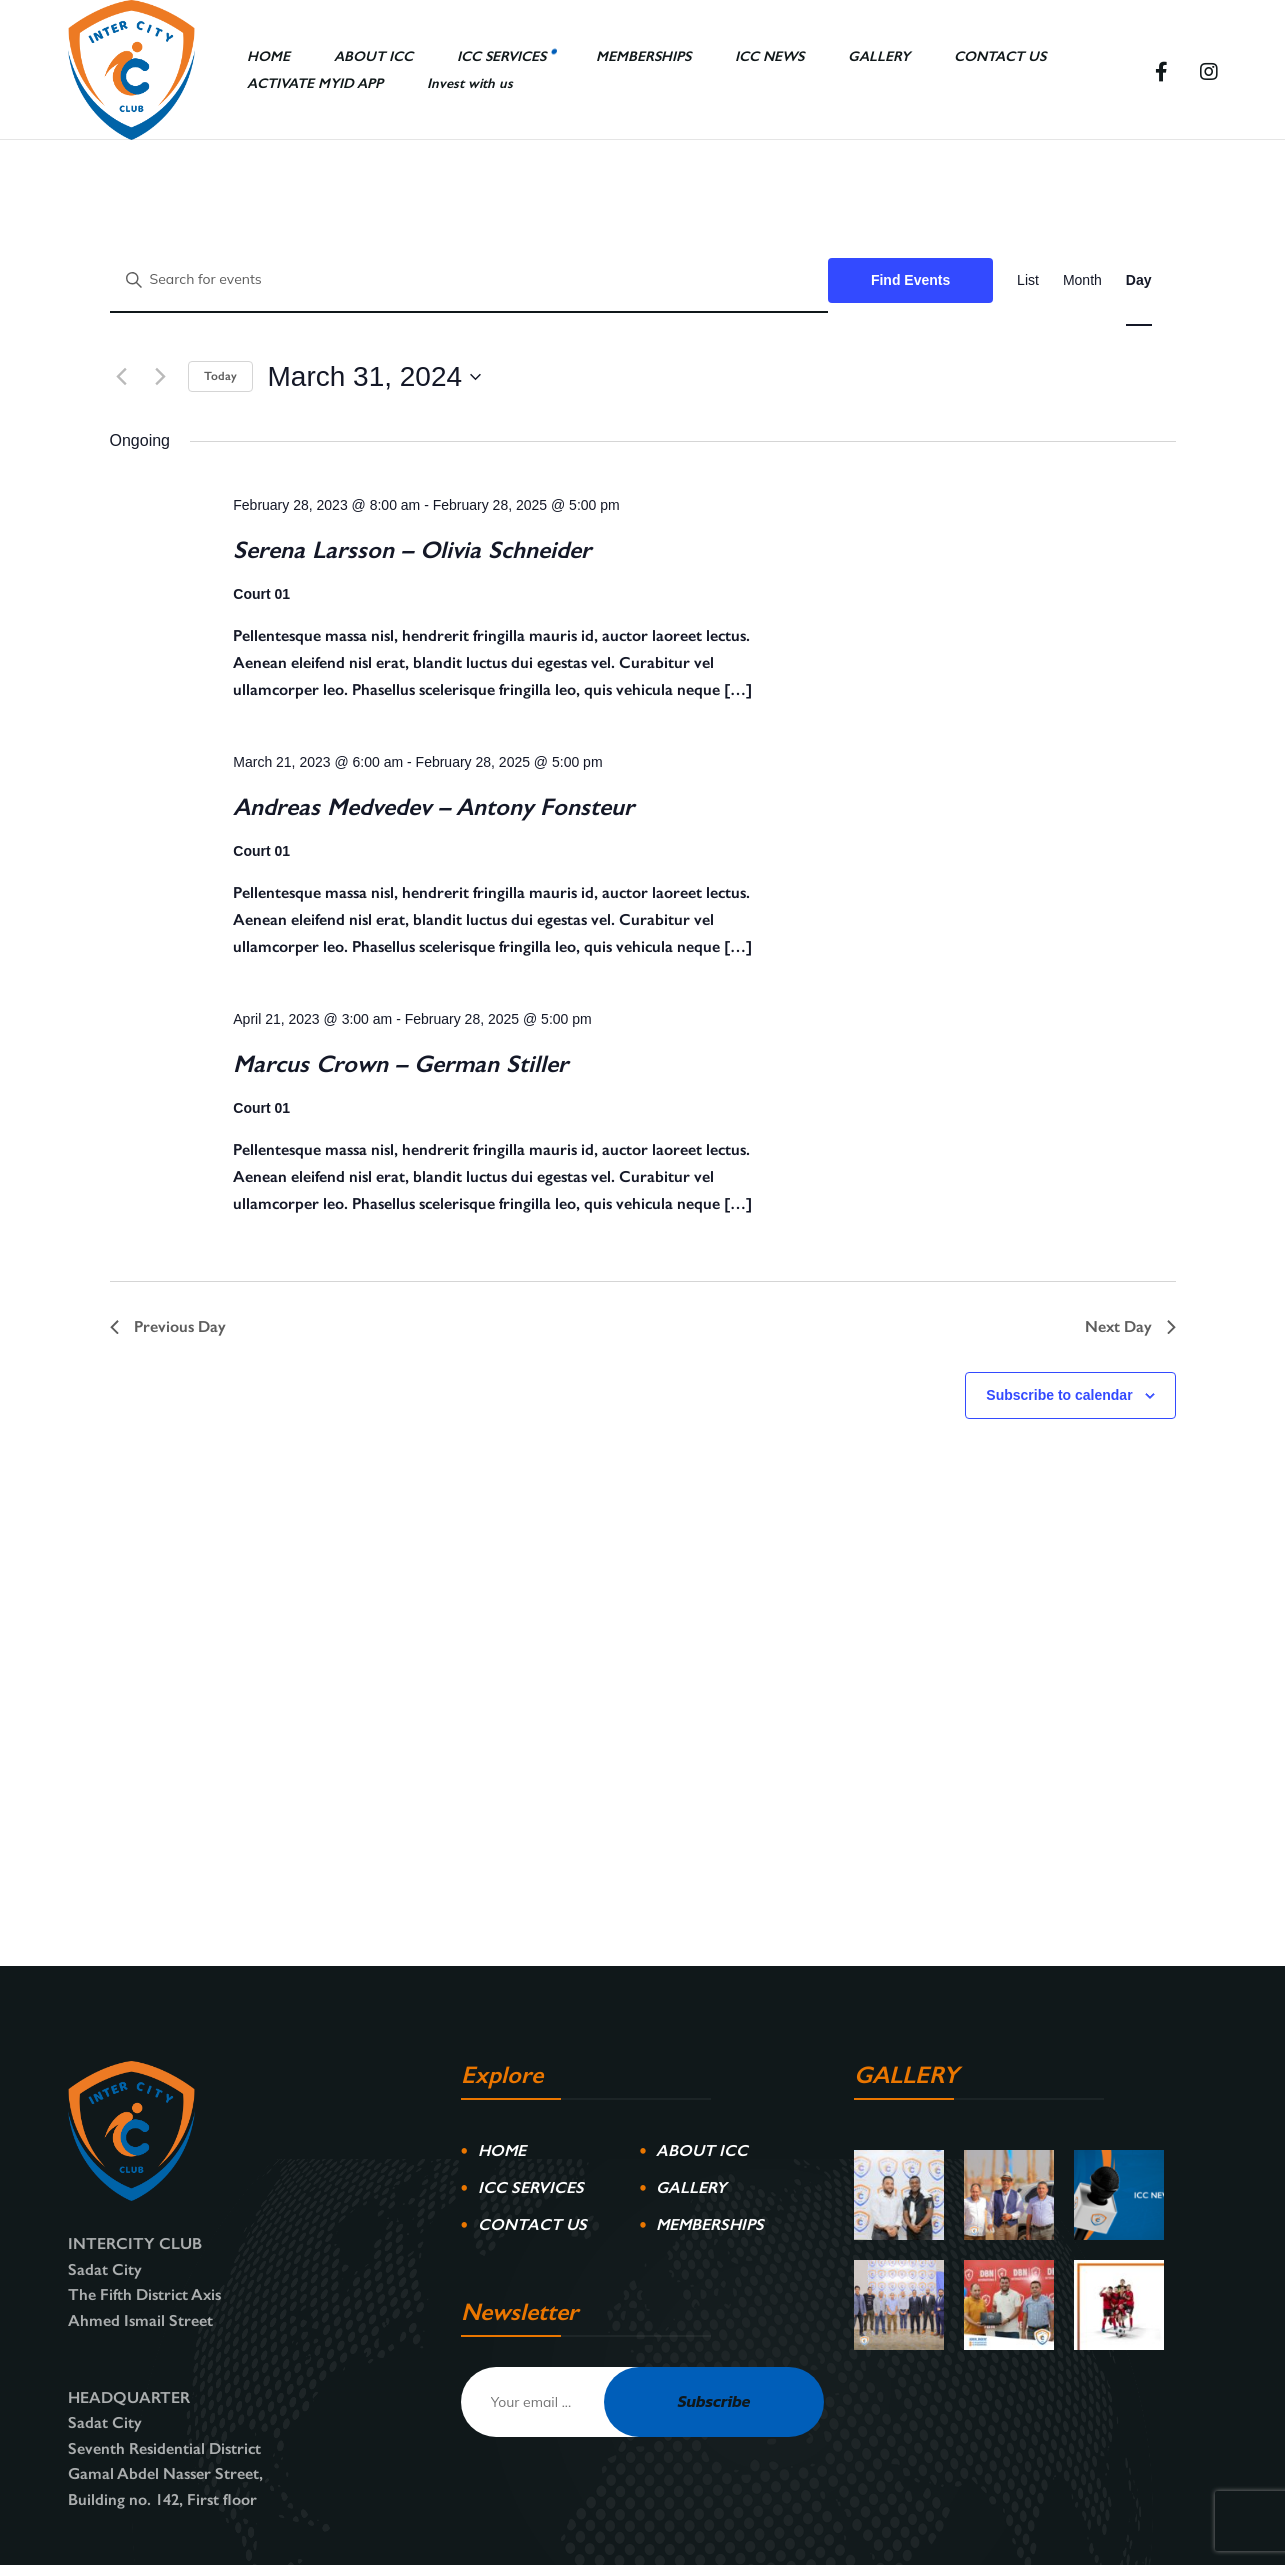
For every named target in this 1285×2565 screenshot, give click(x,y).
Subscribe (714, 2401)
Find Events (910, 280)
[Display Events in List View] (1028, 280)
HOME (502, 2150)
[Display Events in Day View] (1139, 280)
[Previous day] (122, 377)
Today (220, 376)
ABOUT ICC (702, 2150)
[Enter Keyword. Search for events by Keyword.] (469, 280)
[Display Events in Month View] (1082, 280)
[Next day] (161, 377)
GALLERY (691, 2187)
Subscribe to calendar (1059, 1395)
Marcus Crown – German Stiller (400, 1063)
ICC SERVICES (531, 2187)
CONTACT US (532, 2224)
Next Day (1130, 1326)
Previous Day (168, 1326)
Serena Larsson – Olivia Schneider (412, 549)
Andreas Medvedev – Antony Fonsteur (433, 806)
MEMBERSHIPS (710, 2224)
